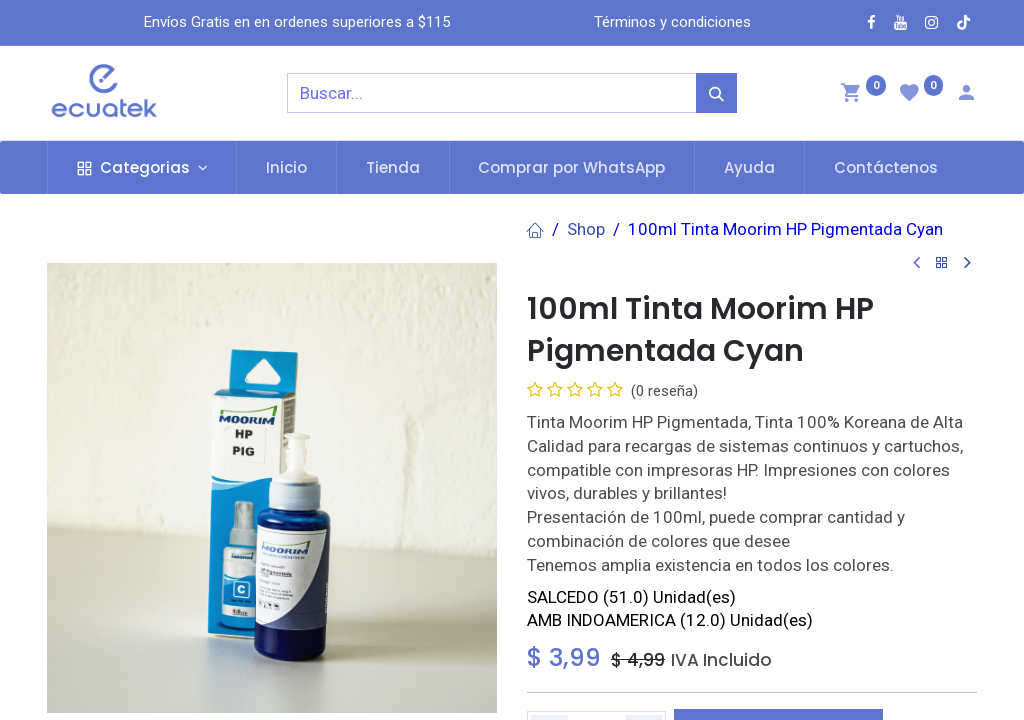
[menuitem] (286, 167)
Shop (586, 229)
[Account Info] (966, 95)
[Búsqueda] (716, 93)
